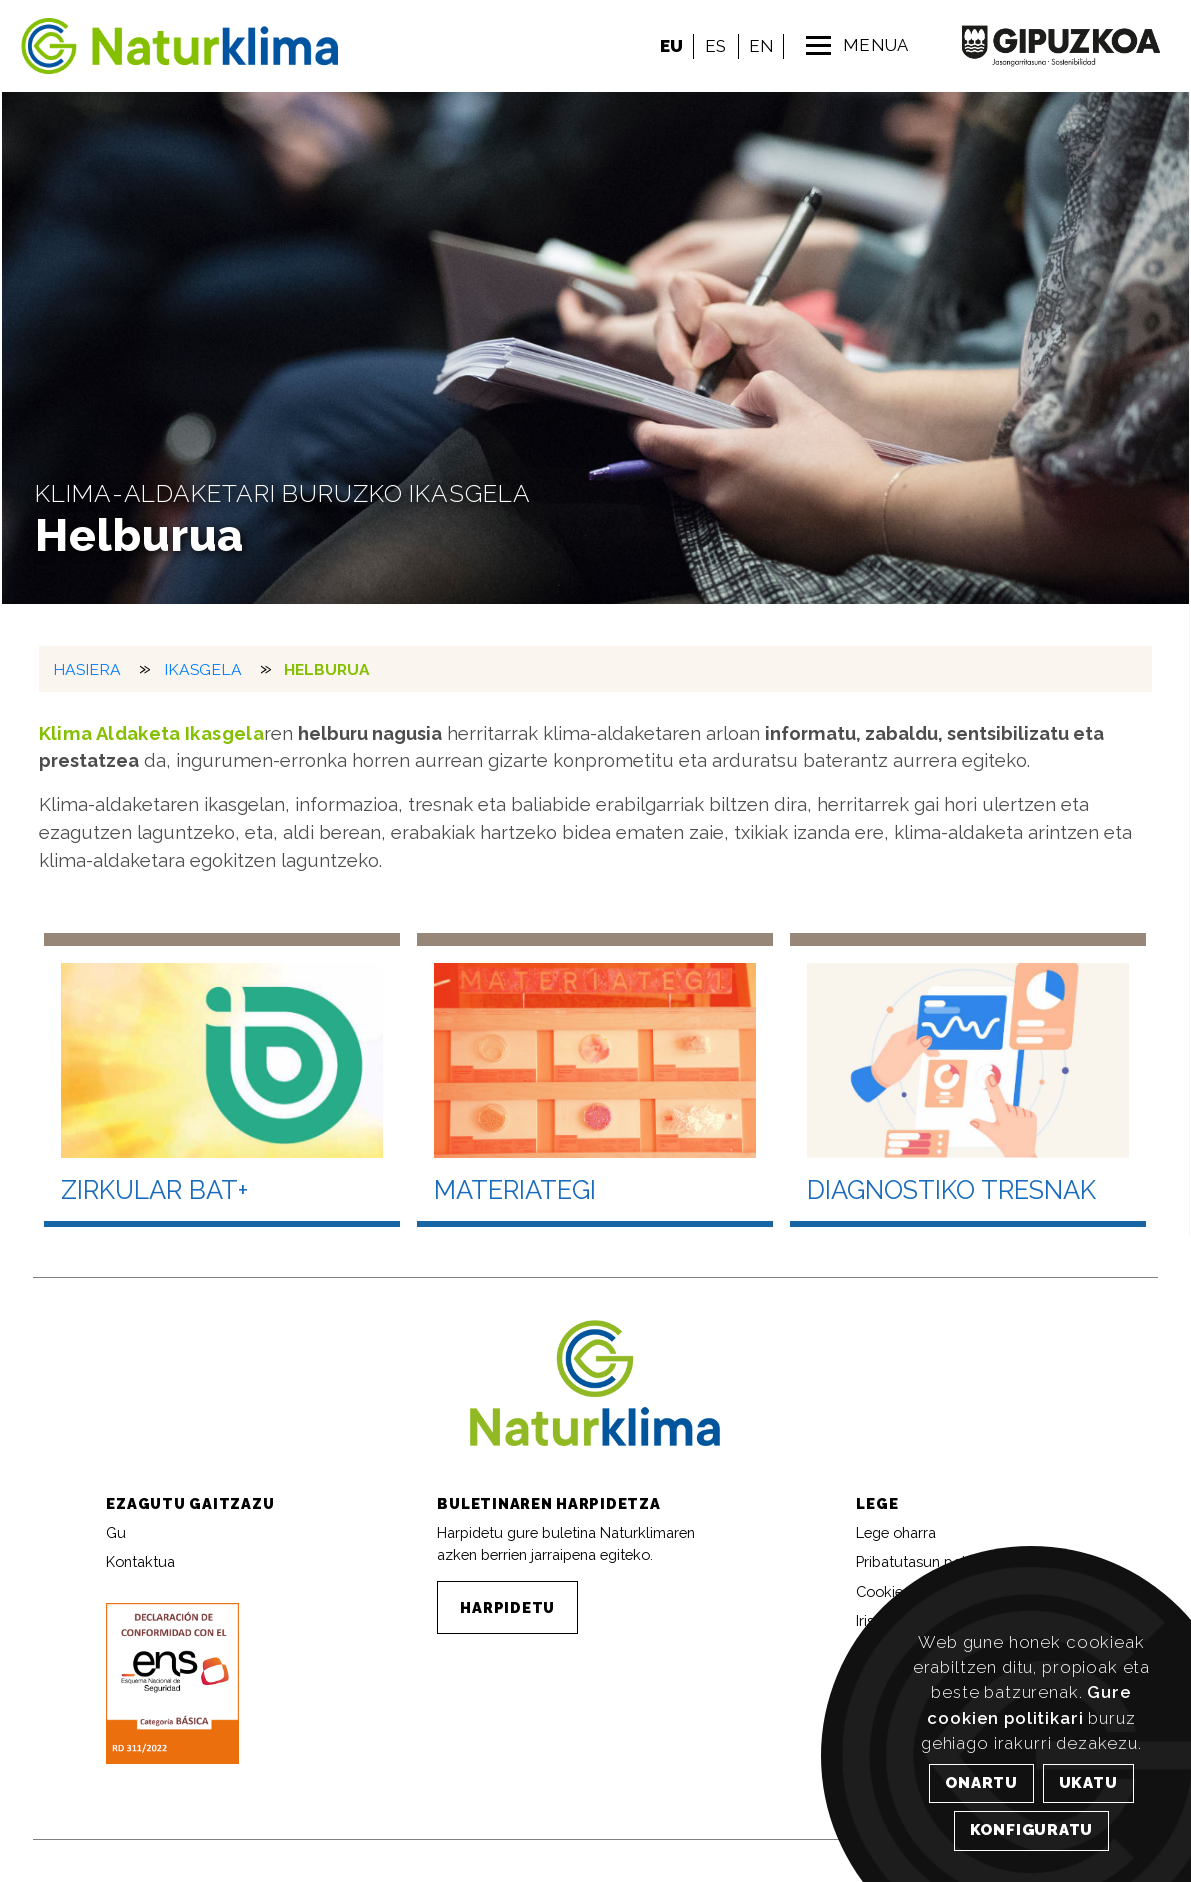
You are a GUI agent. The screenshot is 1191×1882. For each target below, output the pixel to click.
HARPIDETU (507, 1607)
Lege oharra (896, 1532)
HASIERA (88, 669)
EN (761, 46)
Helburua (328, 669)
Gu (116, 1532)
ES (715, 46)
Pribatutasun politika (924, 1561)
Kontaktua (140, 1561)
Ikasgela (203, 669)
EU (671, 46)
